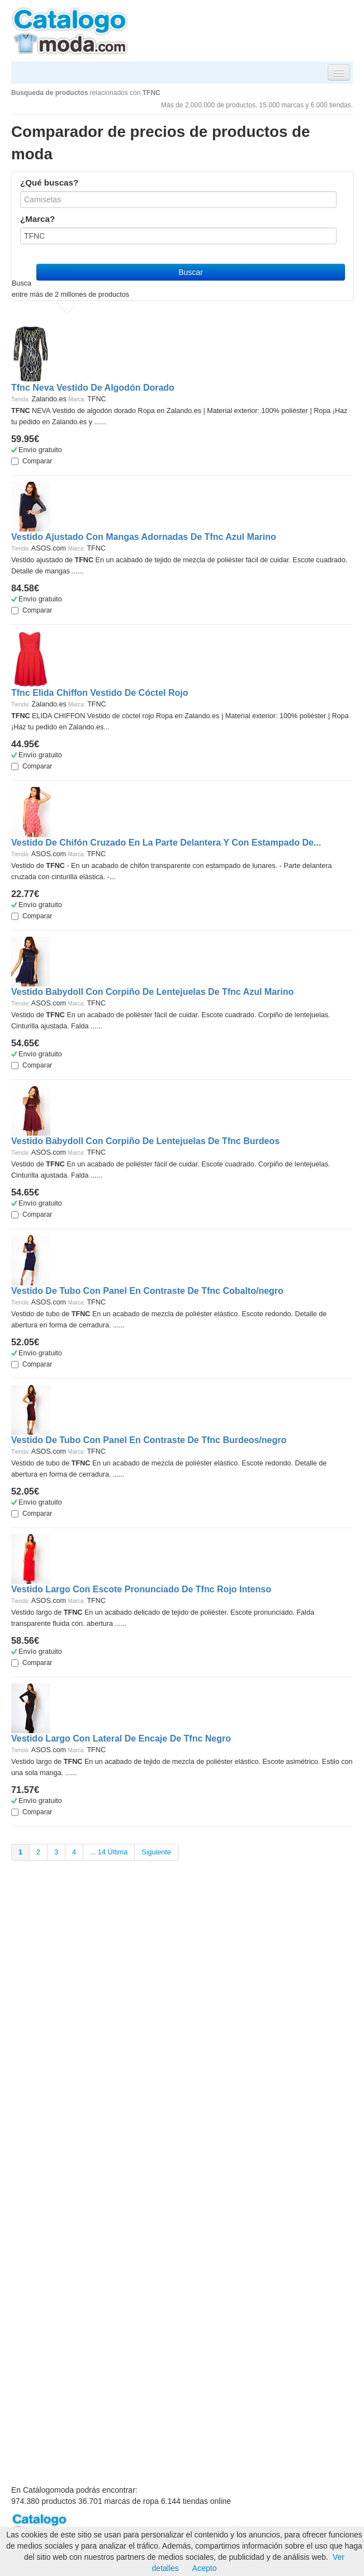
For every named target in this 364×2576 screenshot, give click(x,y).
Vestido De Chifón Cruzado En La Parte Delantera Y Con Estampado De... (166, 842)
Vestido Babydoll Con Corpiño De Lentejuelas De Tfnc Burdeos (145, 1141)
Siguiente (156, 1852)
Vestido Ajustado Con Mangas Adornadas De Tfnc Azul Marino (143, 537)
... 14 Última (108, 1852)
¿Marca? (37, 219)
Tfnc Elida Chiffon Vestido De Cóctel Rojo (99, 693)
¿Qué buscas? (49, 182)
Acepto (204, 2568)
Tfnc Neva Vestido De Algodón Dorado (92, 387)
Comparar (31, 461)
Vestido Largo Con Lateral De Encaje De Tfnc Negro (121, 1738)
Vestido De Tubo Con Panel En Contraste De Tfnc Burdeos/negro (148, 1440)
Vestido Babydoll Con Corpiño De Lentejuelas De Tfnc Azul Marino (152, 992)
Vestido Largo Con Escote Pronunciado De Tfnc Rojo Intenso (141, 1589)
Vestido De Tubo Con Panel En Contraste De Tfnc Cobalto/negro (147, 1291)
